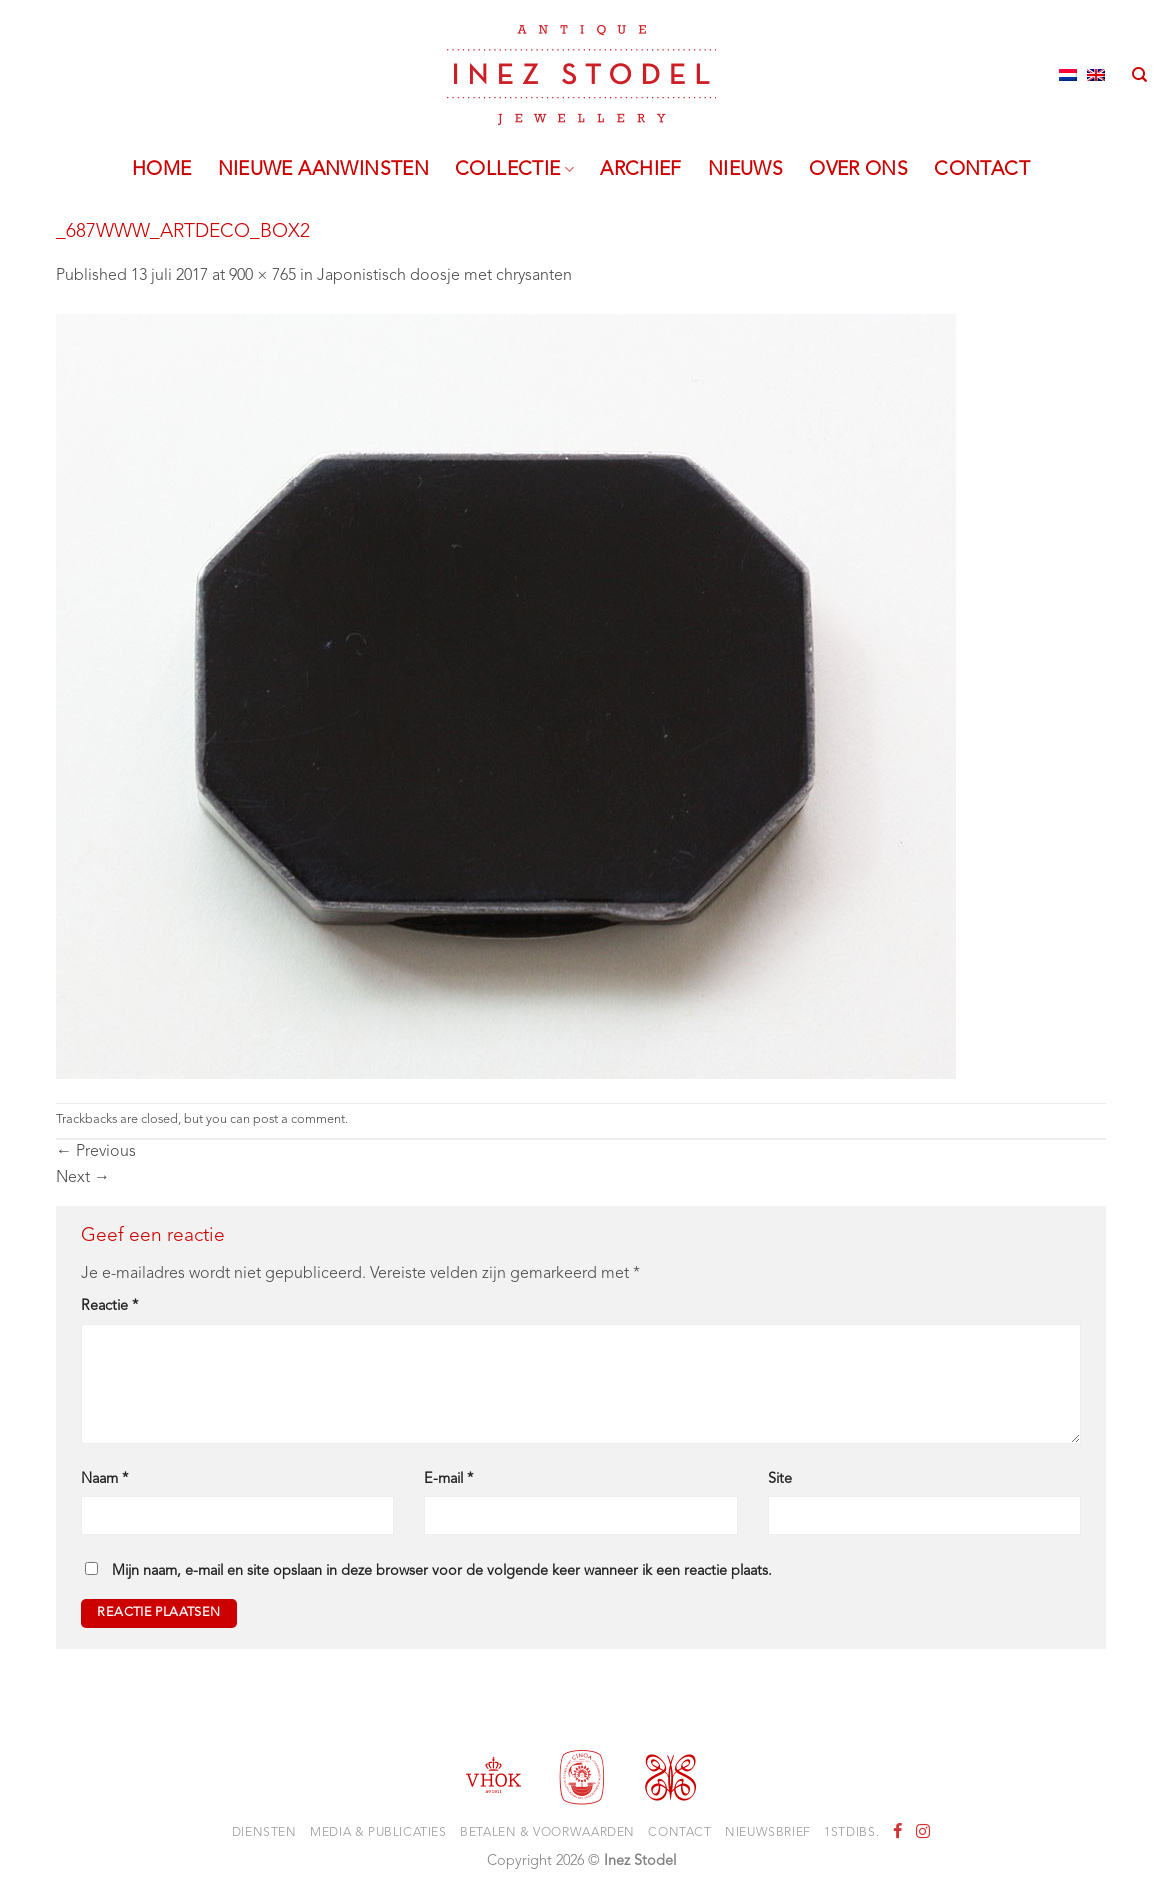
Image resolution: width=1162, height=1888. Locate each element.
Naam (104, 1479)
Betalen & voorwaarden (547, 1833)
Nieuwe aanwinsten (324, 170)
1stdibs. (851, 1833)
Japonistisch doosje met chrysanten (444, 276)
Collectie (514, 170)
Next (83, 1178)
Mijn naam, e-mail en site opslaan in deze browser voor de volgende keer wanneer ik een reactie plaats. (442, 1571)
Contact (982, 170)
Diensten (264, 1833)
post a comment (299, 1119)
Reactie (109, 1306)
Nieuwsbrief (768, 1833)
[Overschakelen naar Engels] (1096, 75)
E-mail (448, 1479)
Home (162, 170)
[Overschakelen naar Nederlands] (1068, 75)
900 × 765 (262, 276)
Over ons (858, 170)
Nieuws (745, 170)
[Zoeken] (1139, 75)
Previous (96, 1152)
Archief (641, 170)
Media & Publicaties (378, 1833)
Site (780, 1479)
